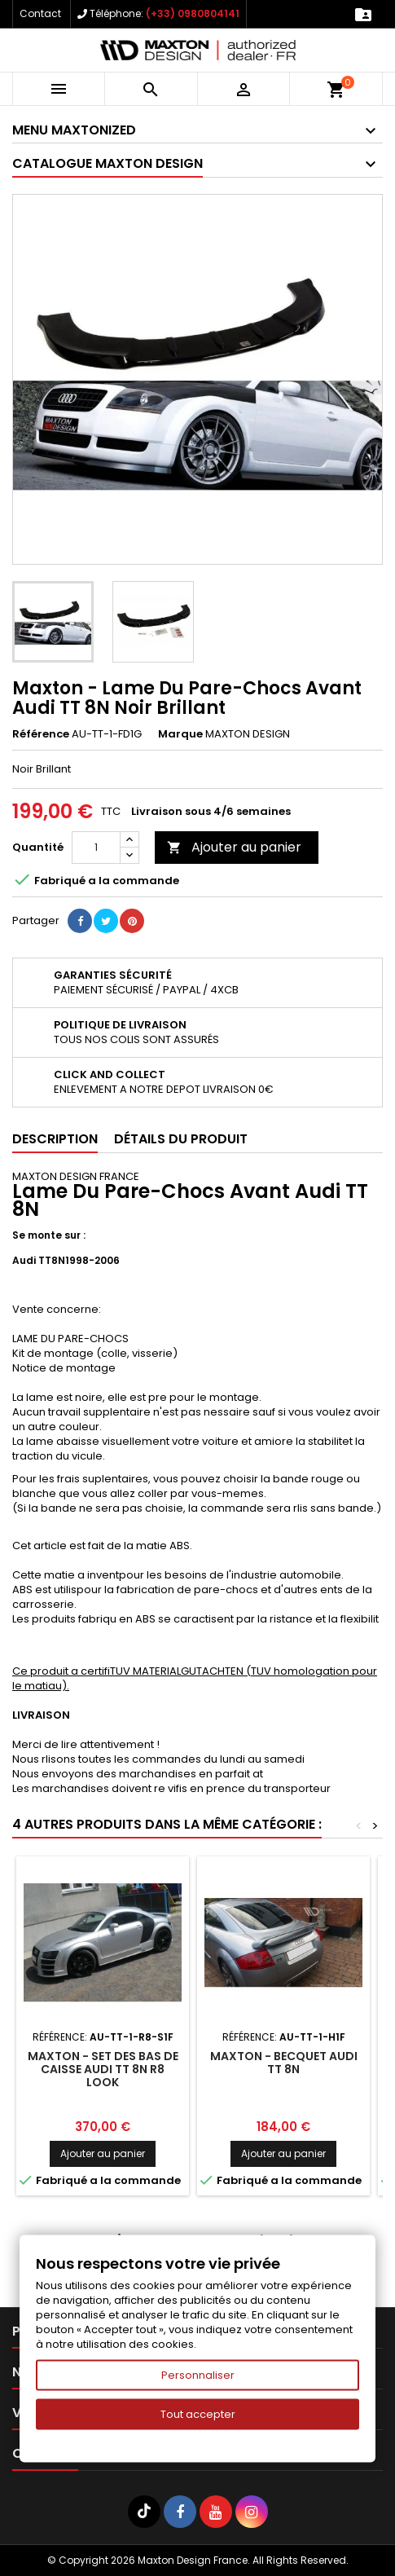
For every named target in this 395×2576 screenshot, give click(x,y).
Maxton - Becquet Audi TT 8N (284, 2062)
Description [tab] (55, 1138)
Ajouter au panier (234, 847)
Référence (40, 734)
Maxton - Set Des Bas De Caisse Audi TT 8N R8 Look (103, 2069)
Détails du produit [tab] (181, 1138)
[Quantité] (96, 847)
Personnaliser (198, 2375)
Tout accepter (197, 2414)
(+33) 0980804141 (192, 13)
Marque (180, 734)
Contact (40, 13)
